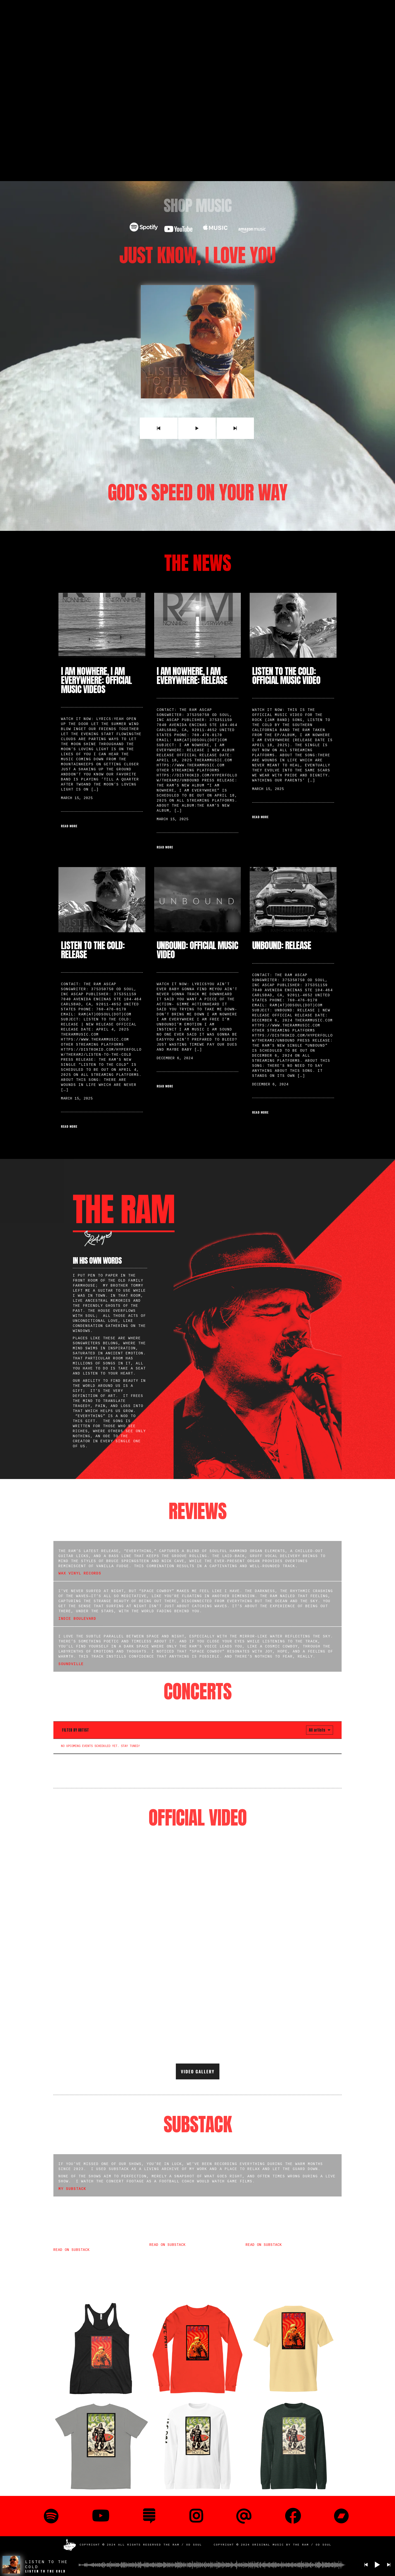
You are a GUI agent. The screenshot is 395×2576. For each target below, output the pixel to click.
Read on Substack (71, 2250)
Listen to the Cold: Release (93, 950)
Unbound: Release (281, 945)
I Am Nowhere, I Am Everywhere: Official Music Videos (96, 680)
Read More (69, 826)
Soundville (71, 1664)
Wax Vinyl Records (79, 1573)
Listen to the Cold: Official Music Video (286, 675)
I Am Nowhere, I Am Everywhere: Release (192, 675)
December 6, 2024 (175, 1058)
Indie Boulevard (77, 1619)
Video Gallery (197, 2071)
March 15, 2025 (77, 798)
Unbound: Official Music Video (197, 950)
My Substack (72, 2189)
